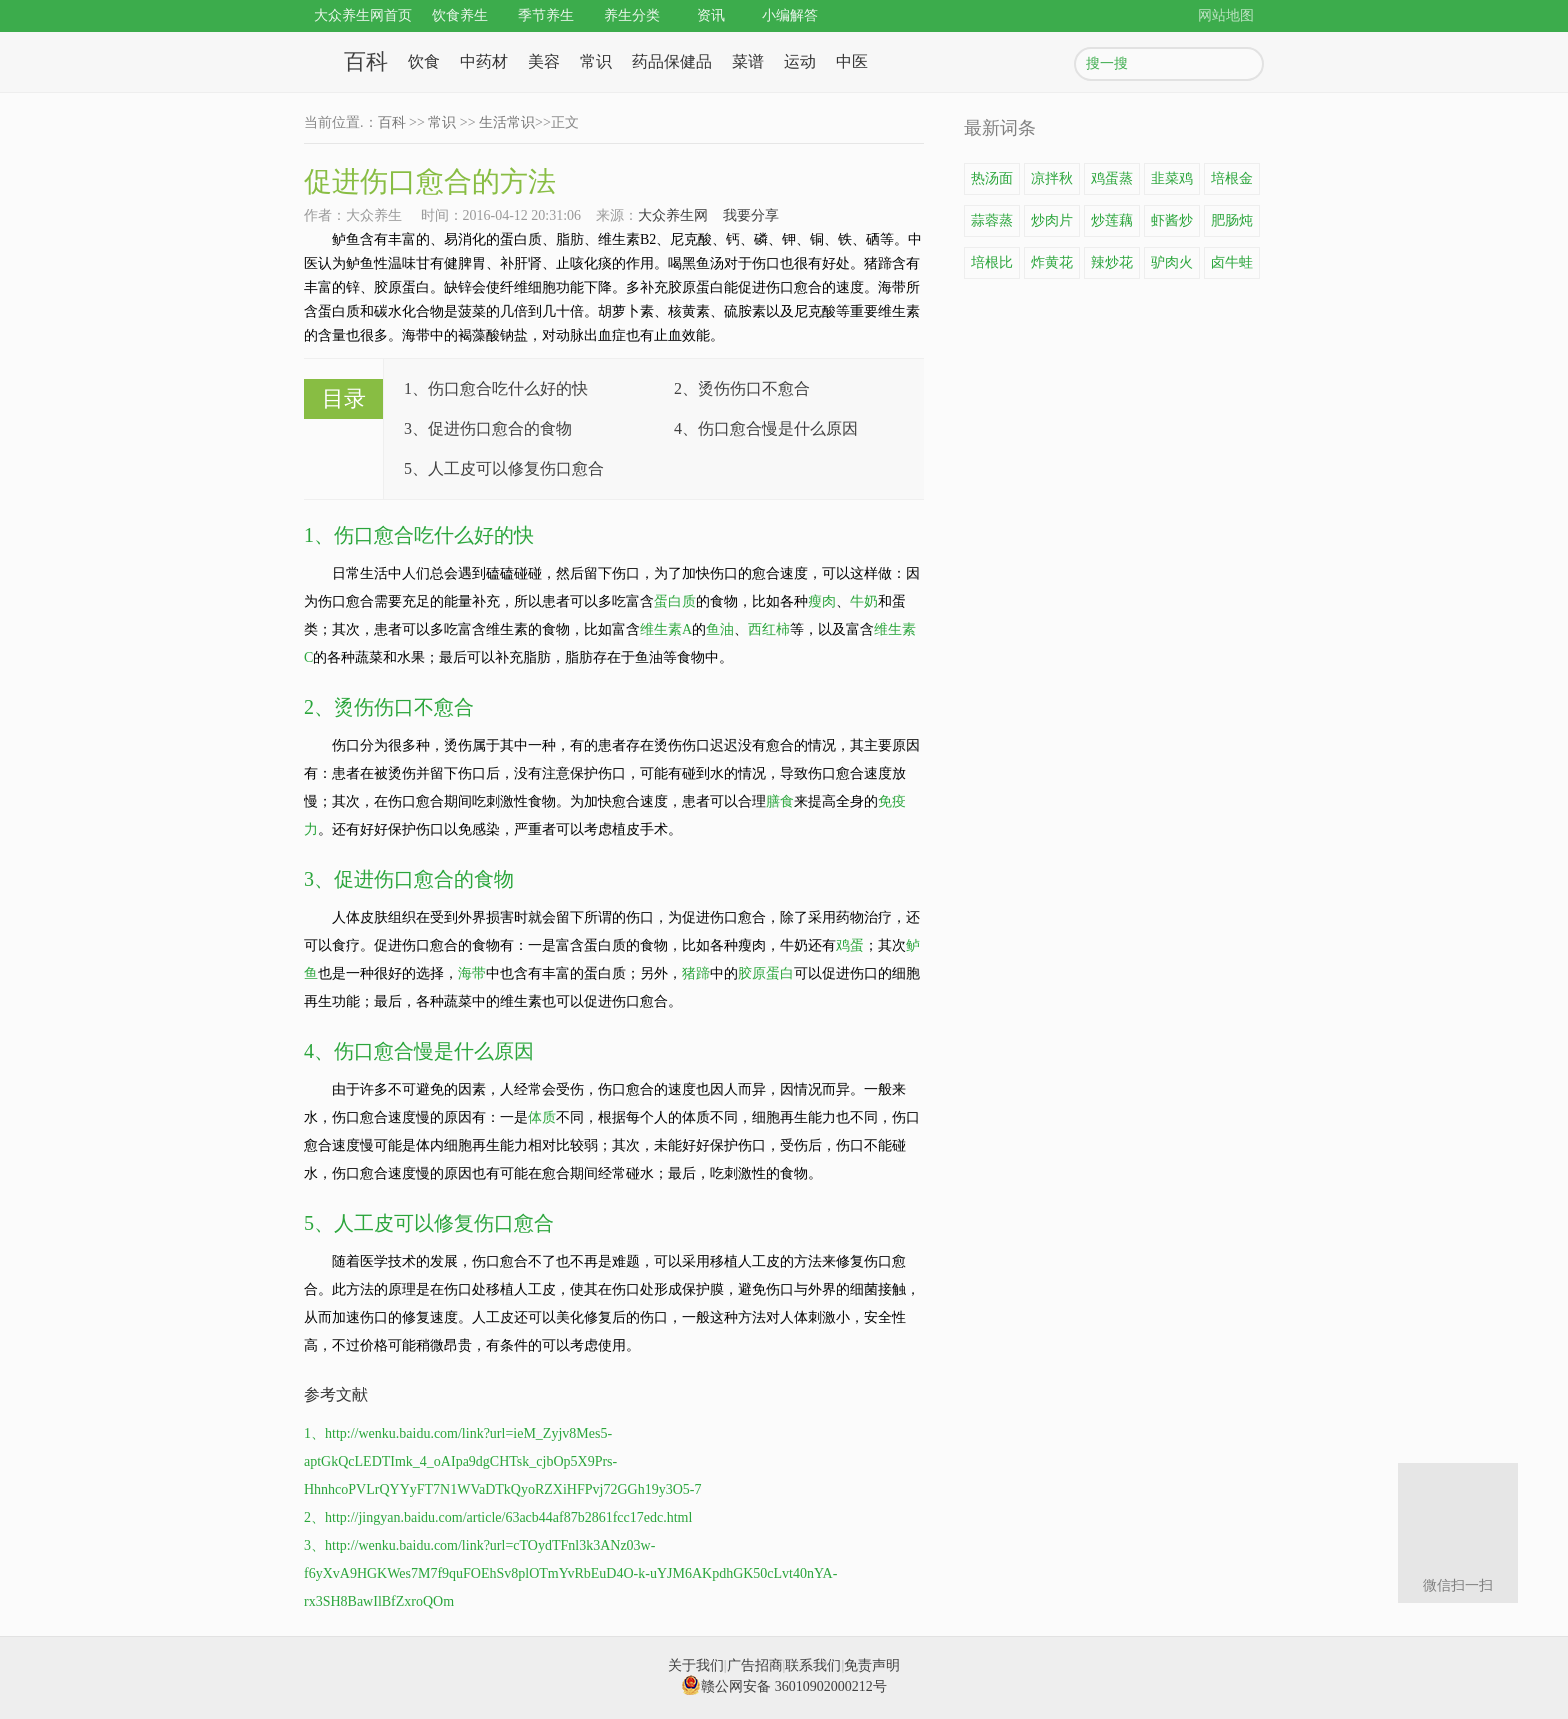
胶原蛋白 (766, 973)
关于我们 (696, 1665)
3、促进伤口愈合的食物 (488, 428)
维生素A (666, 629)
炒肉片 (1052, 220)
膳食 (780, 801)
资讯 (711, 15)
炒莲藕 (1112, 220)
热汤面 (992, 178)
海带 (472, 973)
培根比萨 (992, 267)
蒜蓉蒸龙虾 (992, 225)
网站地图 (1226, 15)
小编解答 (790, 15)
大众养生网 (673, 215)
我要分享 (751, 215)
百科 (366, 61)
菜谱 (748, 61)
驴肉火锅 (1172, 267)
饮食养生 (460, 15)
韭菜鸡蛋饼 (1172, 183)
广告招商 (755, 1665)
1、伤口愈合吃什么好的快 (496, 388)
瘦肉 (822, 601)
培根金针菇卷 (1232, 183)
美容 (544, 61)
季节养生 (546, 15)
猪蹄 (696, 973)
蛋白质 (675, 601)
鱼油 (720, 629)
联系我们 (813, 1665)
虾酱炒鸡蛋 (1172, 225)
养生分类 (632, 15)
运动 (800, 61)
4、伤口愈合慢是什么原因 (766, 428)
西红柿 (769, 629)
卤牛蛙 (1232, 262)
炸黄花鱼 (1052, 267)
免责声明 (872, 1665)
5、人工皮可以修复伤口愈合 (504, 468)
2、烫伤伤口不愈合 (742, 388)
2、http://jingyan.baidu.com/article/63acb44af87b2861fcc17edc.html (498, 1517)
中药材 (484, 61)
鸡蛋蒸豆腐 (1112, 183)
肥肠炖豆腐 (1232, 225)
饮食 (424, 61)
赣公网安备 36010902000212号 (784, 1686)
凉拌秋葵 (1052, 183)
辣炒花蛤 (1112, 267)
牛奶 (864, 601)
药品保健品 (672, 61)
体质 (542, 1117)
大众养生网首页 (363, 15)
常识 (596, 61)
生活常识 (507, 122)
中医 (852, 61)
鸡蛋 (850, 945)
